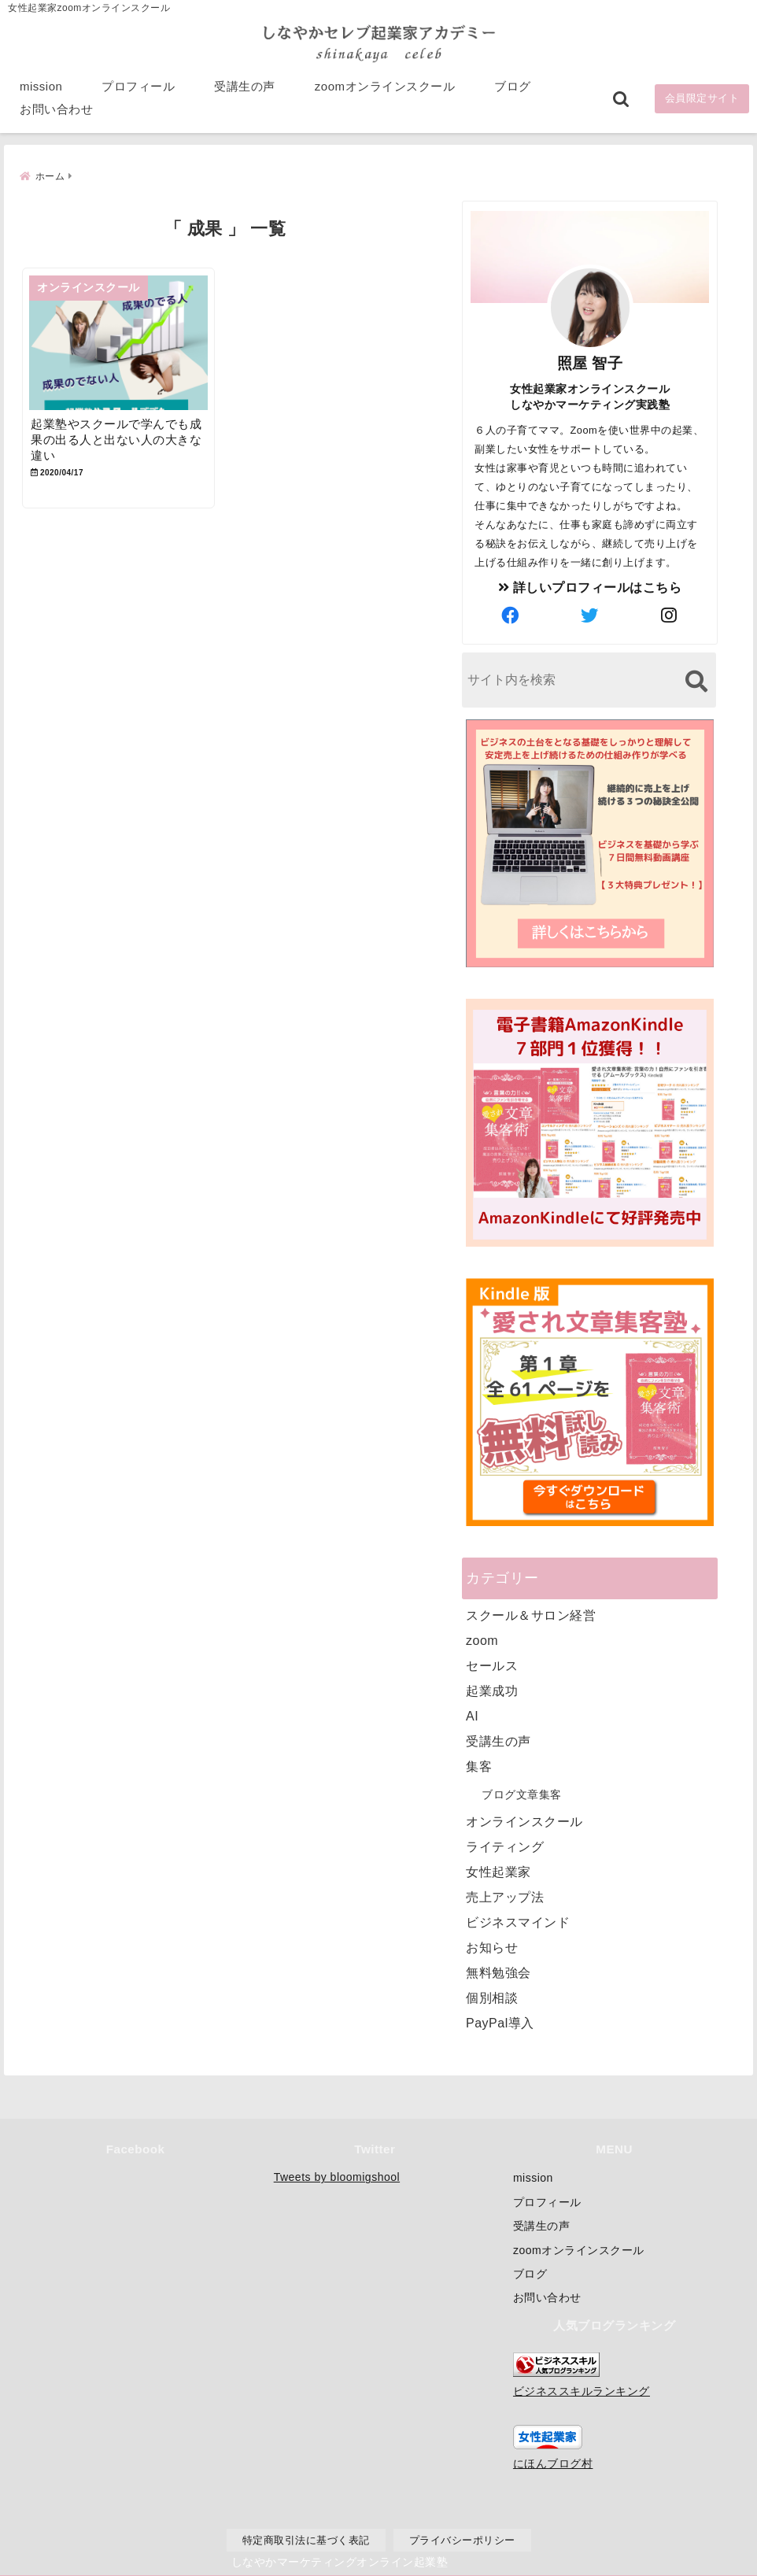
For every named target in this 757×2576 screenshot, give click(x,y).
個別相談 (492, 1996)
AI (472, 1714)
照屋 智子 (590, 361)
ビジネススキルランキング (581, 2390)
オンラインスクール (524, 1820)
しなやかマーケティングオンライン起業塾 (340, 2560)
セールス (492, 1664)
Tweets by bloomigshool (337, 2177)
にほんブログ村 (553, 2462)
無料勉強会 (498, 1971)
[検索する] (696, 679)
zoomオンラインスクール (385, 87)
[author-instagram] (669, 614)
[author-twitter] (590, 614)
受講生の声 (244, 87)
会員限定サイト (702, 99)
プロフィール (138, 87)
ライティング (505, 1845)
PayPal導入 (500, 2021)
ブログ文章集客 (522, 1793)
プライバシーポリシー (462, 2539)
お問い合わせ (56, 110)
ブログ (512, 87)
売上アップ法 (505, 1895)
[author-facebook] (510, 614)
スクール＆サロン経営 (531, 1614)
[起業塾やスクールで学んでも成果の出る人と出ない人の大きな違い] (122, 343)
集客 (479, 1765)
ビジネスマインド (518, 1920)
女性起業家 (498, 1870)
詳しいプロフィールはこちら (590, 586)
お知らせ (492, 1946)
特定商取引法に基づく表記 (306, 2539)
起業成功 (492, 1689)
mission (41, 87)
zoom (482, 1639)
